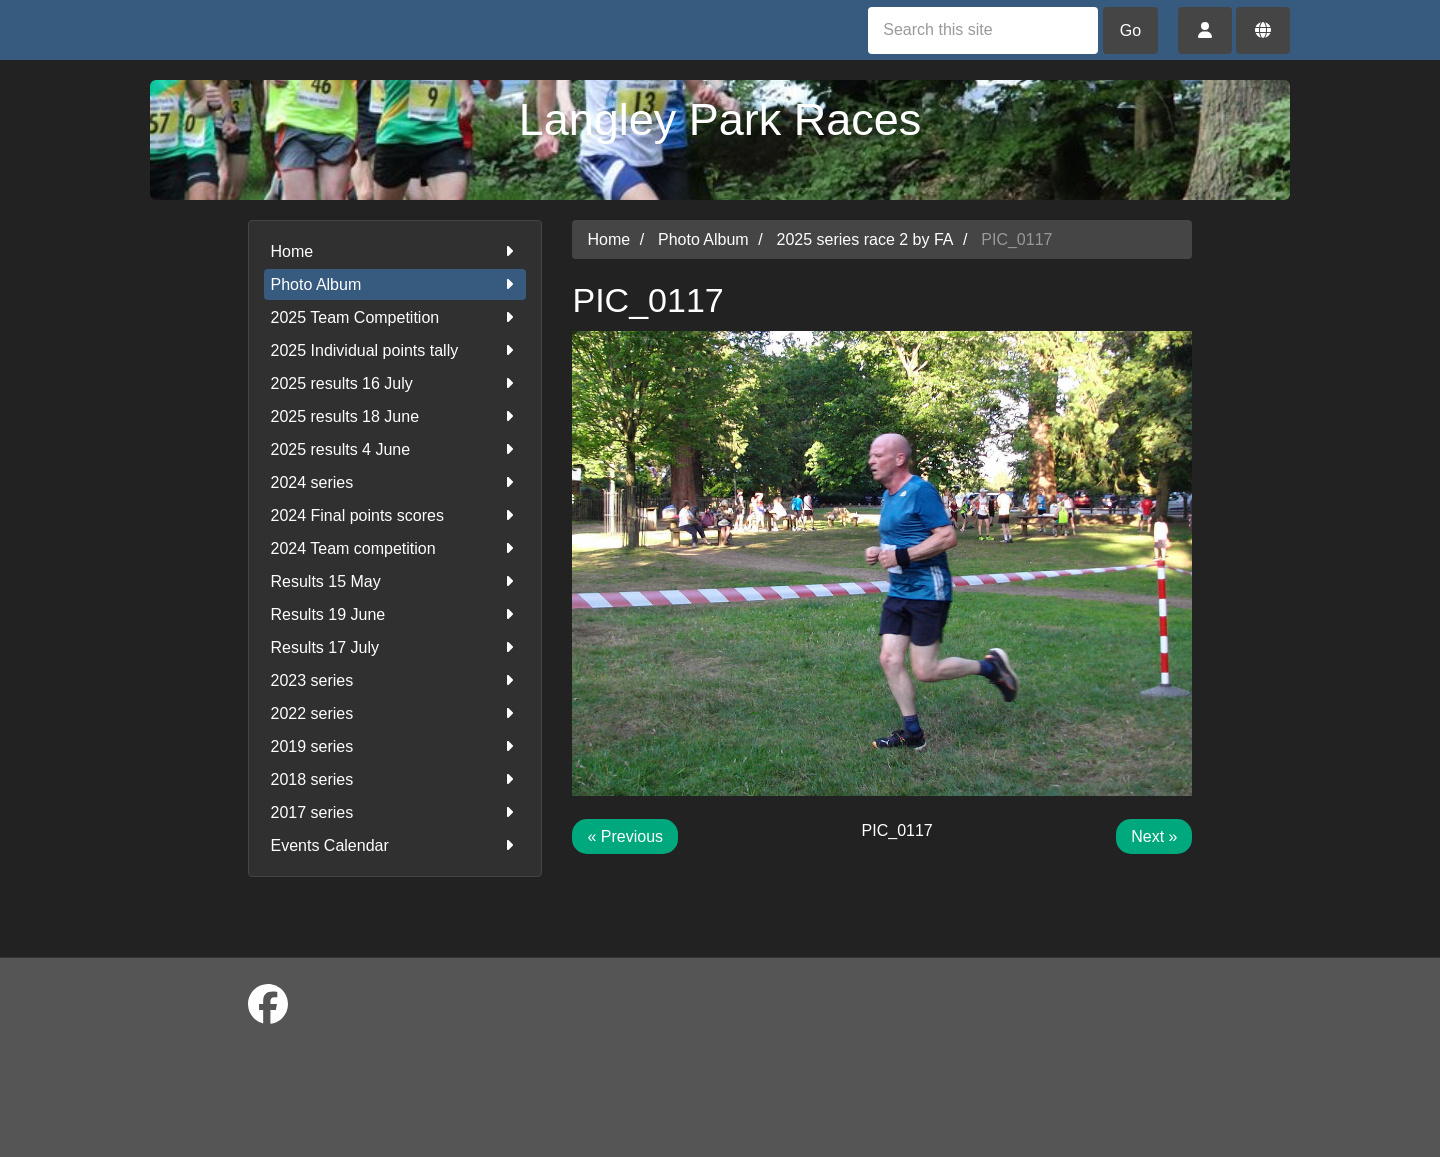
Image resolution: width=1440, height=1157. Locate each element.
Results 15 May (395, 581)
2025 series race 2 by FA (865, 239)
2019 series (395, 746)
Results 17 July (395, 647)
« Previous (625, 836)
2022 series (395, 713)
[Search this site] (983, 30)
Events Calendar (395, 845)
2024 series (395, 482)
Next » (1154, 836)
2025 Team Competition (395, 317)
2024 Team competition (395, 548)
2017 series (395, 812)
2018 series (395, 779)
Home (395, 251)
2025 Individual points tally (395, 350)
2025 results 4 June (395, 449)
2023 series (395, 680)
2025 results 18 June (395, 416)
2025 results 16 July (395, 383)
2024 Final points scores (395, 515)
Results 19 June (395, 614)
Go (1130, 30)
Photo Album (395, 284)
